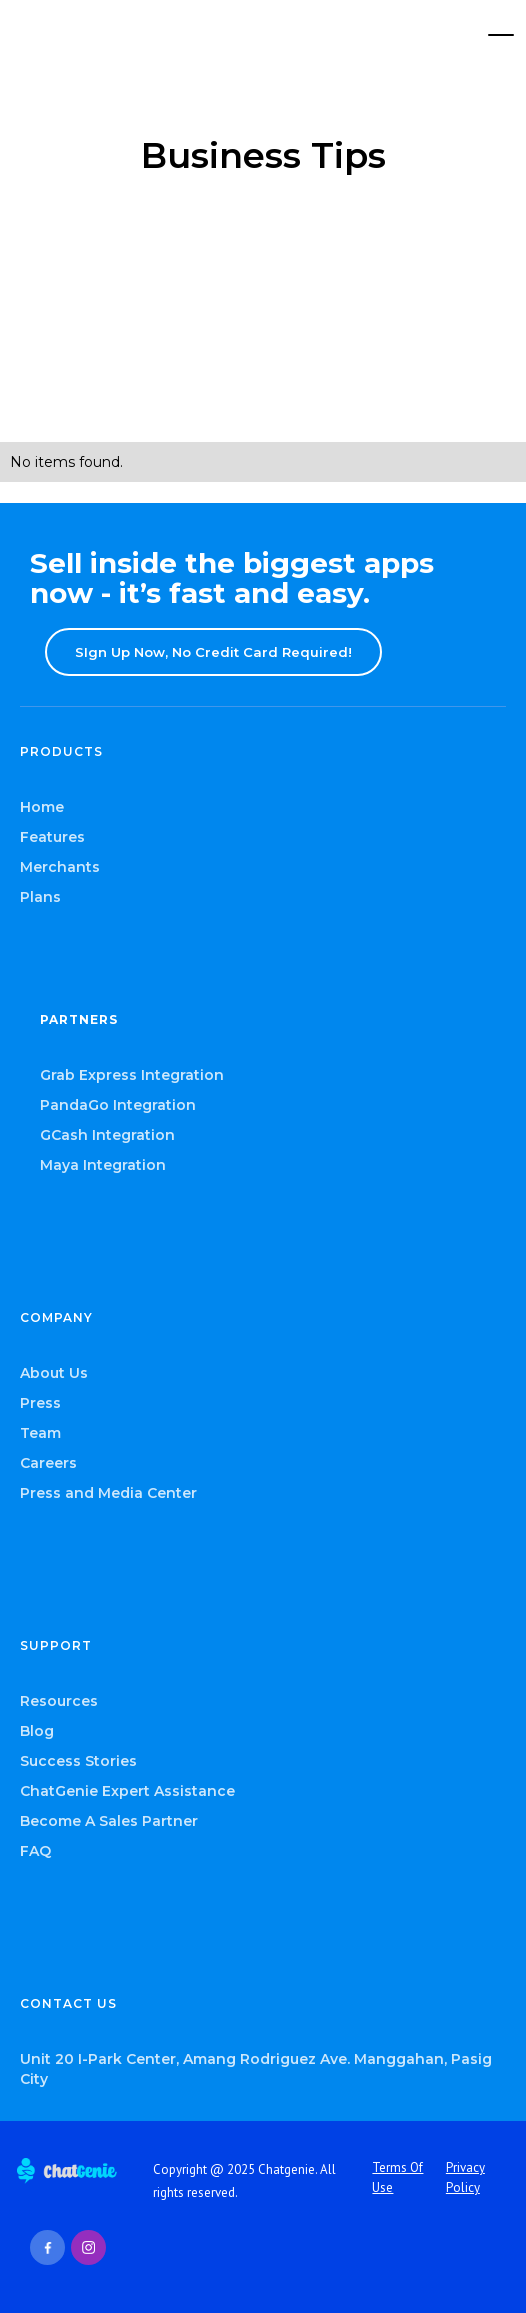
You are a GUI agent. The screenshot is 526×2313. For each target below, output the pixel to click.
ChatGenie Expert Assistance (127, 1791)
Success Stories (78, 1761)
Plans (40, 897)
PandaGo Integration (118, 1105)
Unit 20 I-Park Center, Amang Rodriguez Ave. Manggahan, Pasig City (256, 2069)
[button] (501, 35)
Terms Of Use (397, 2177)
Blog (37, 1731)
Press (40, 1403)
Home (42, 807)
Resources (59, 1701)
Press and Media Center (108, 1493)
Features (52, 837)
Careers (48, 1463)
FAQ (35, 1851)
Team (40, 1433)
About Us (54, 1373)
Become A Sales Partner (109, 1821)
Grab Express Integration (132, 1075)
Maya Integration (103, 1165)
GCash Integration (107, 1135)
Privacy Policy (465, 2177)
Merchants (60, 867)
